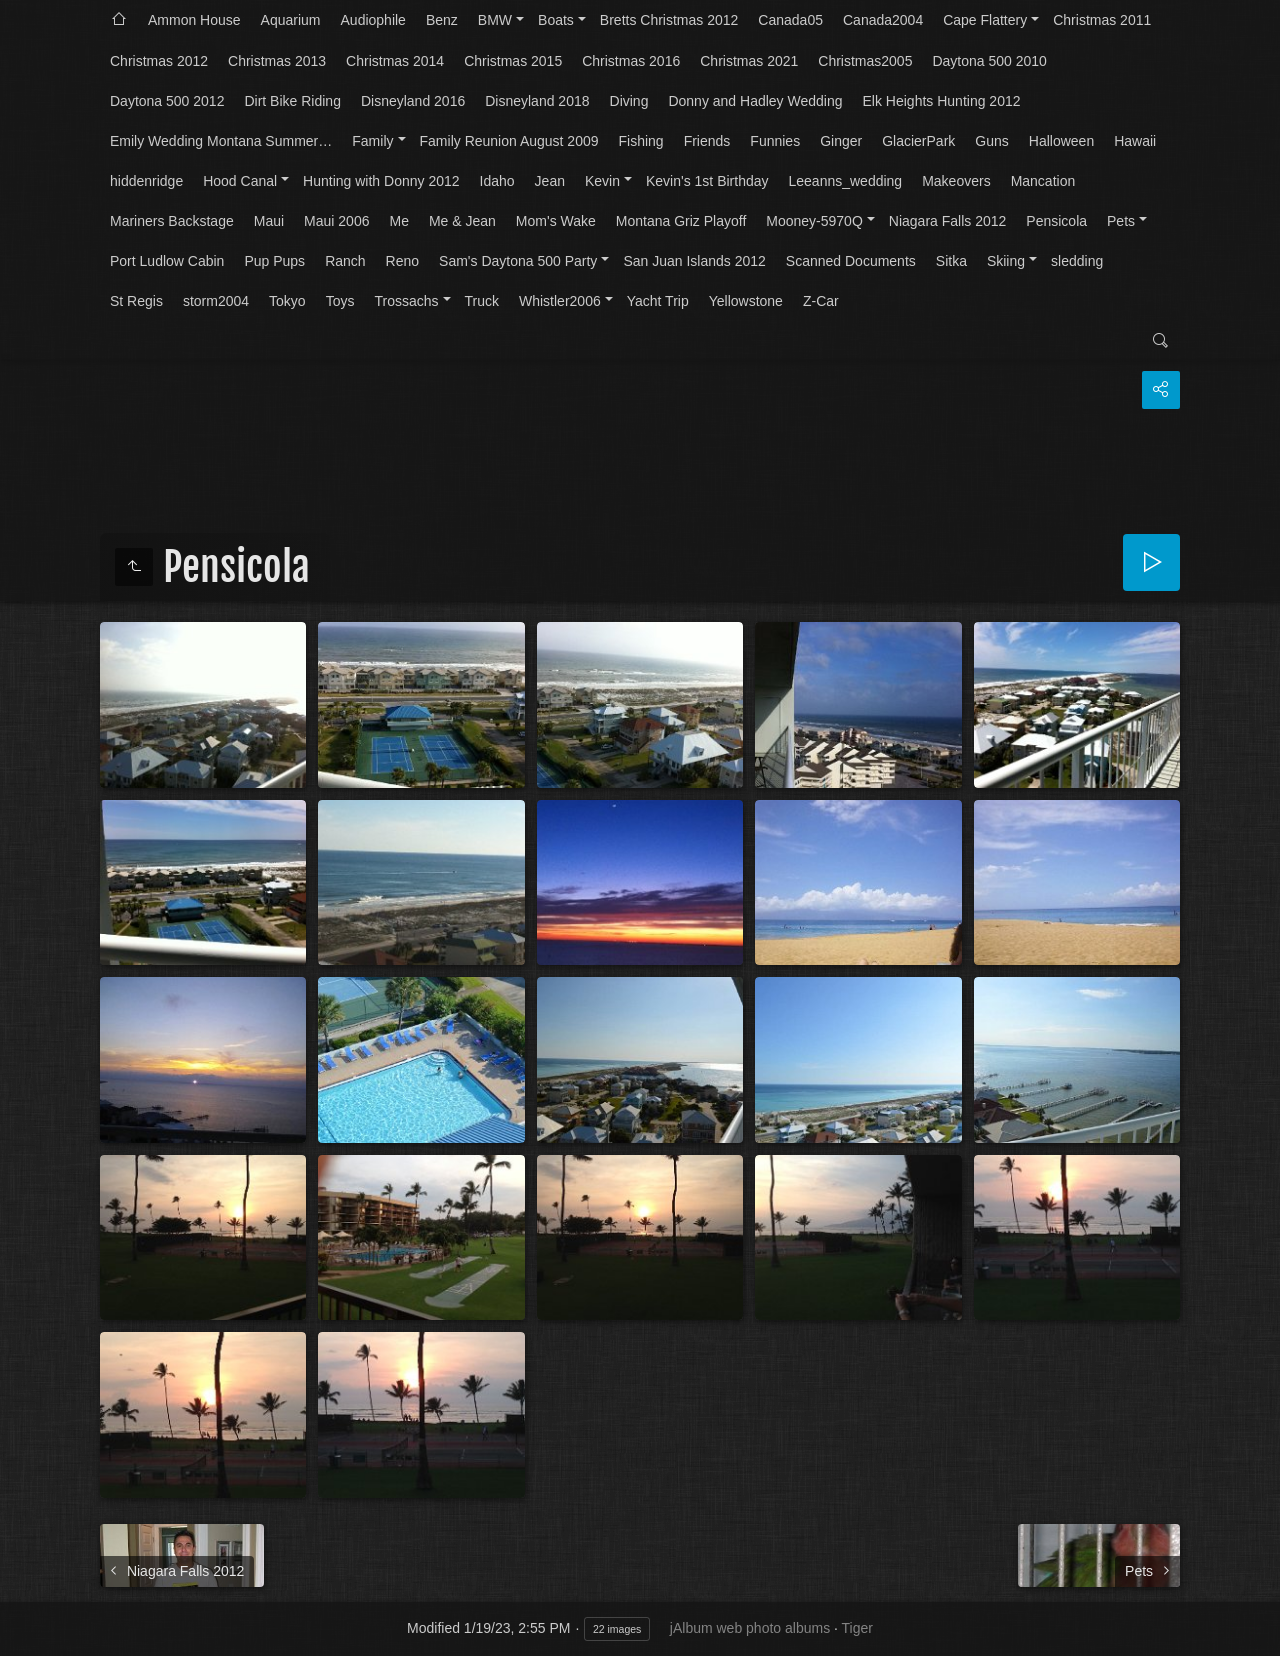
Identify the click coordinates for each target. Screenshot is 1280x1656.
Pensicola (1056, 221)
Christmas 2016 (631, 61)
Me (398, 221)
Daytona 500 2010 (989, 61)
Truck (482, 301)
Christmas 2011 (1102, 20)
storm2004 (216, 301)
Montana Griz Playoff (681, 221)
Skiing (1006, 261)
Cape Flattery (985, 20)
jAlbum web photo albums (750, 1628)
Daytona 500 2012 (167, 101)
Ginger (841, 141)
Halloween (1061, 141)
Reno (402, 261)
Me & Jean (462, 221)
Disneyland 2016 (413, 101)
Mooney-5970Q (814, 221)
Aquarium (291, 20)
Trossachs (406, 301)
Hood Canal (240, 181)
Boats (556, 20)
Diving (629, 101)
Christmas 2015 (513, 61)
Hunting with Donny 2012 (381, 181)
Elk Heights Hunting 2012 (942, 101)
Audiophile (373, 20)
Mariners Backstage (172, 221)
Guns (991, 141)
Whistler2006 (560, 301)
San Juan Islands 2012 (694, 261)
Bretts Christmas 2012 (669, 20)
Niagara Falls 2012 (948, 221)
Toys (340, 301)
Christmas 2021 (749, 61)
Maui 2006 (336, 221)
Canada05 (790, 20)
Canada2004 (883, 20)
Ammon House (194, 20)
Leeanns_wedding (846, 181)
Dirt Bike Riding (292, 101)
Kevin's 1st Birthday (707, 181)
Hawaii (1135, 141)
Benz (442, 20)
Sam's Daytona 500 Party (518, 261)
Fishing (641, 141)
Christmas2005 (865, 61)
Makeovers (956, 181)
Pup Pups (274, 261)
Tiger (857, 1628)
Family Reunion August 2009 (509, 141)
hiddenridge (146, 181)
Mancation (1043, 181)
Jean (550, 181)
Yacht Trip (658, 301)
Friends (707, 141)
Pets (1121, 221)
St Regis (136, 301)
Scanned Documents (851, 261)
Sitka (951, 261)
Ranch (345, 261)
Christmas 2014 (395, 61)
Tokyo (287, 301)
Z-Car (821, 301)
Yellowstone (746, 301)
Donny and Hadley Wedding (755, 101)
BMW (495, 20)
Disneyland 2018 (537, 101)
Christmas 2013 (277, 61)
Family (372, 141)
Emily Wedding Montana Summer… (221, 141)
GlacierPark (918, 141)
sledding (1077, 261)
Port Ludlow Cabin (167, 261)
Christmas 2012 (159, 61)
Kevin (602, 181)
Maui (269, 221)
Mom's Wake (556, 221)
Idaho (497, 181)
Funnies (775, 141)
